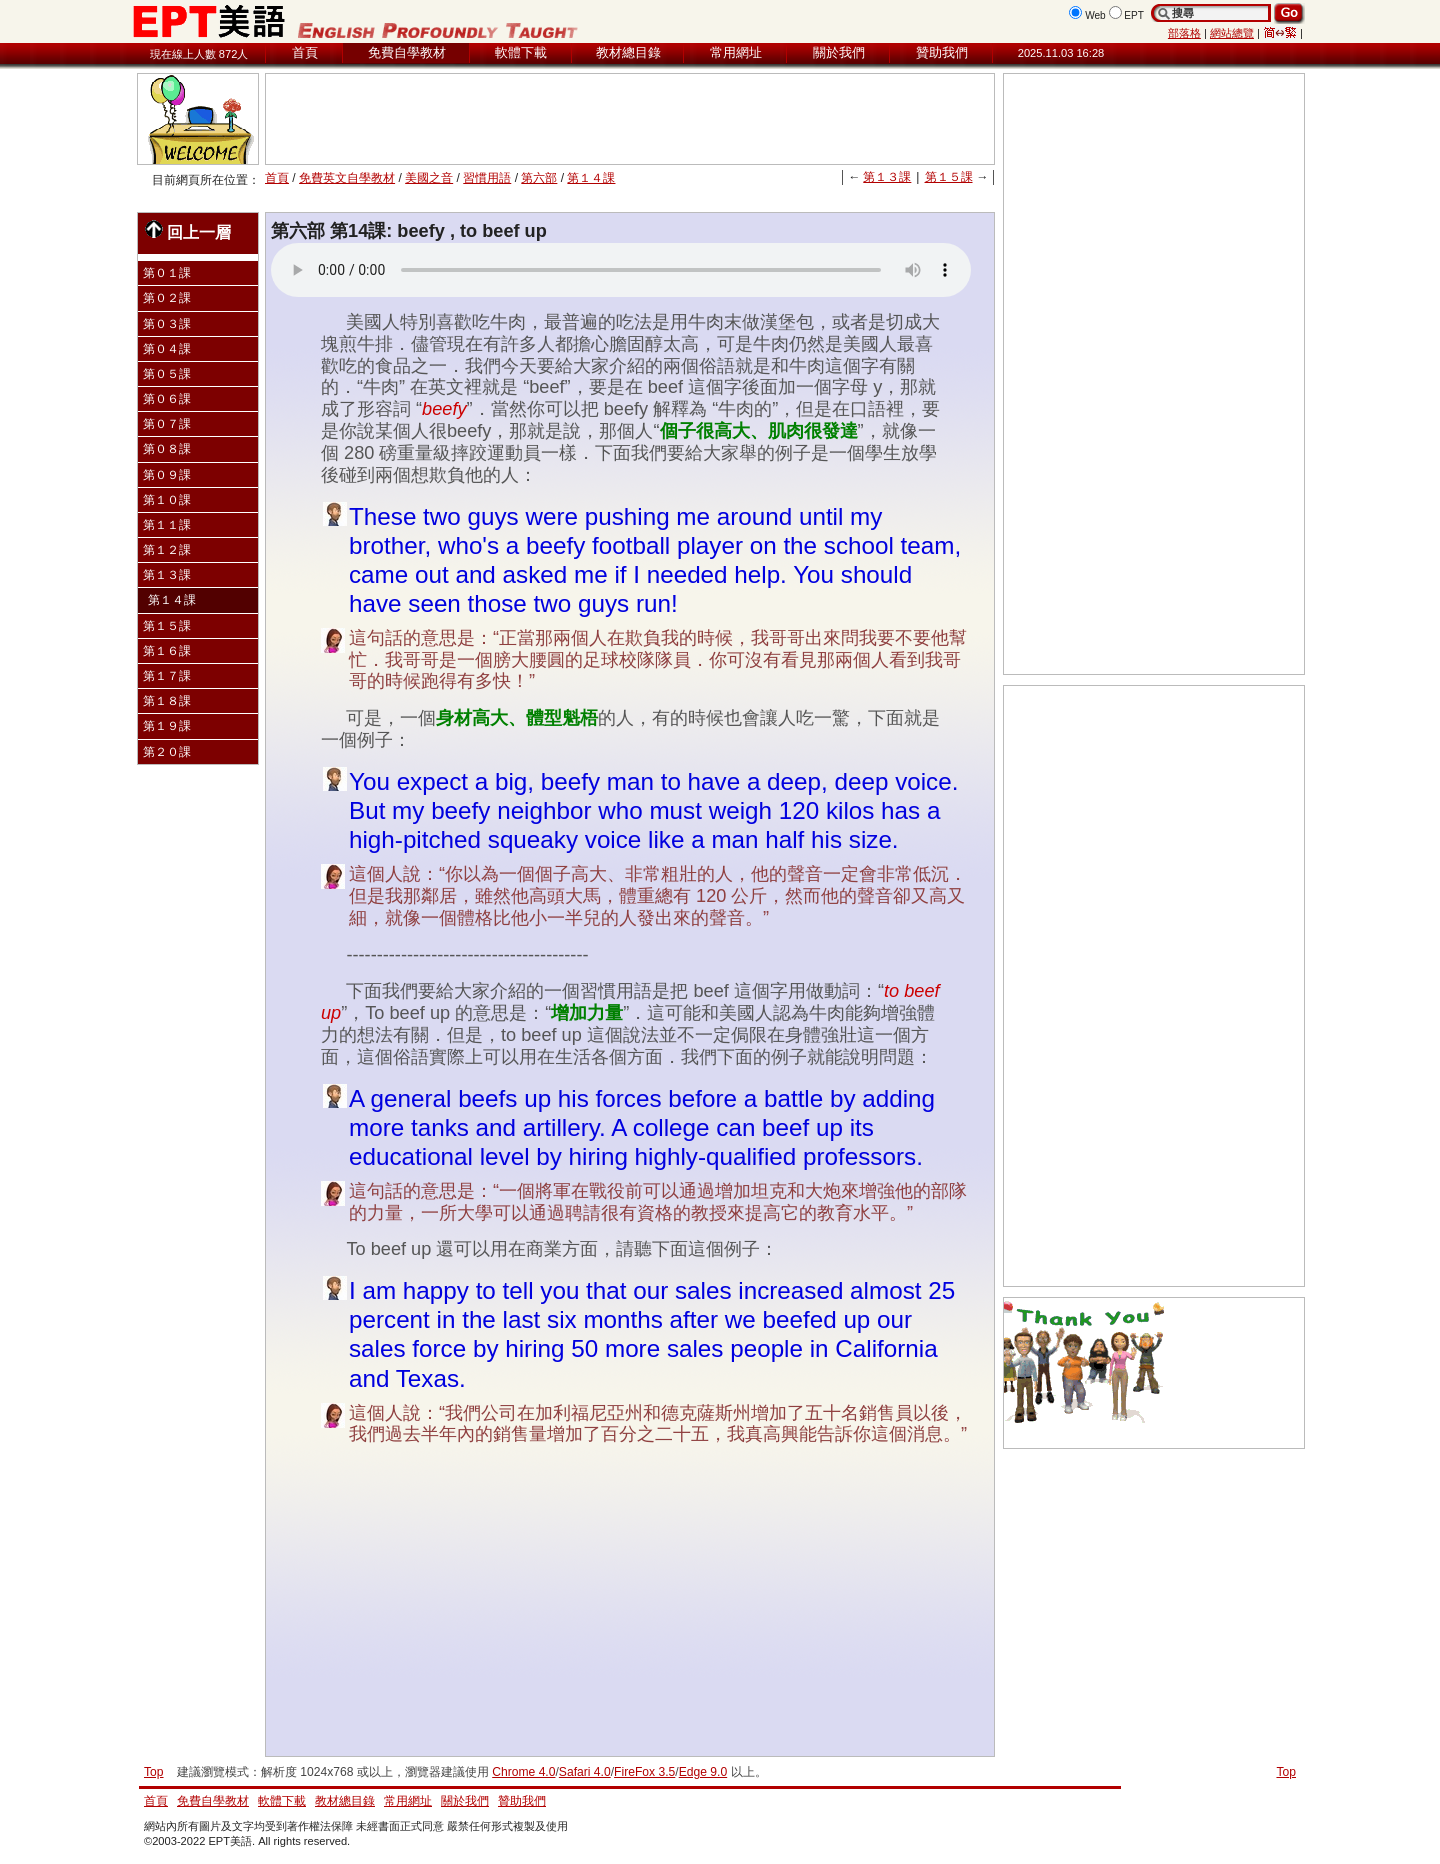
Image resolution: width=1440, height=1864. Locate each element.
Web (1095, 15)
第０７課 (167, 424)
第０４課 (167, 349)
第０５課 (167, 374)
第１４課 (591, 178)
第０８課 (167, 449)
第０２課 (167, 298)
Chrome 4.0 (523, 1772)
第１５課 (949, 177)
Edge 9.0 (703, 1772)
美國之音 (429, 178)
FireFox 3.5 (644, 1772)
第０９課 (167, 475)
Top (1286, 1772)
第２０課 (167, 752)
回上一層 (188, 230)
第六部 (539, 178)
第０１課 (167, 273)
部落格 (1184, 33)
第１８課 (167, 701)
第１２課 (167, 550)
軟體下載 (521, 52)
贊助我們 (942, 52)
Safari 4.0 (585, 1772)
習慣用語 (487, 178)
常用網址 (736, 52)
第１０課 (167, 500)
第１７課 (167, 676)
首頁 (305, 52)
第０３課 (167, 324)
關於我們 (839, 52)
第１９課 (167, 726)
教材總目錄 (628, 52)
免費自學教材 (407, 52)
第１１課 (167, 525)
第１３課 (887, 177)
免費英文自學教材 (347, 178)
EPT (1134, 15)
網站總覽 (1232, 33)
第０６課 (167, 399)
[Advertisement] (630, 119)
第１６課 (167, 651)
